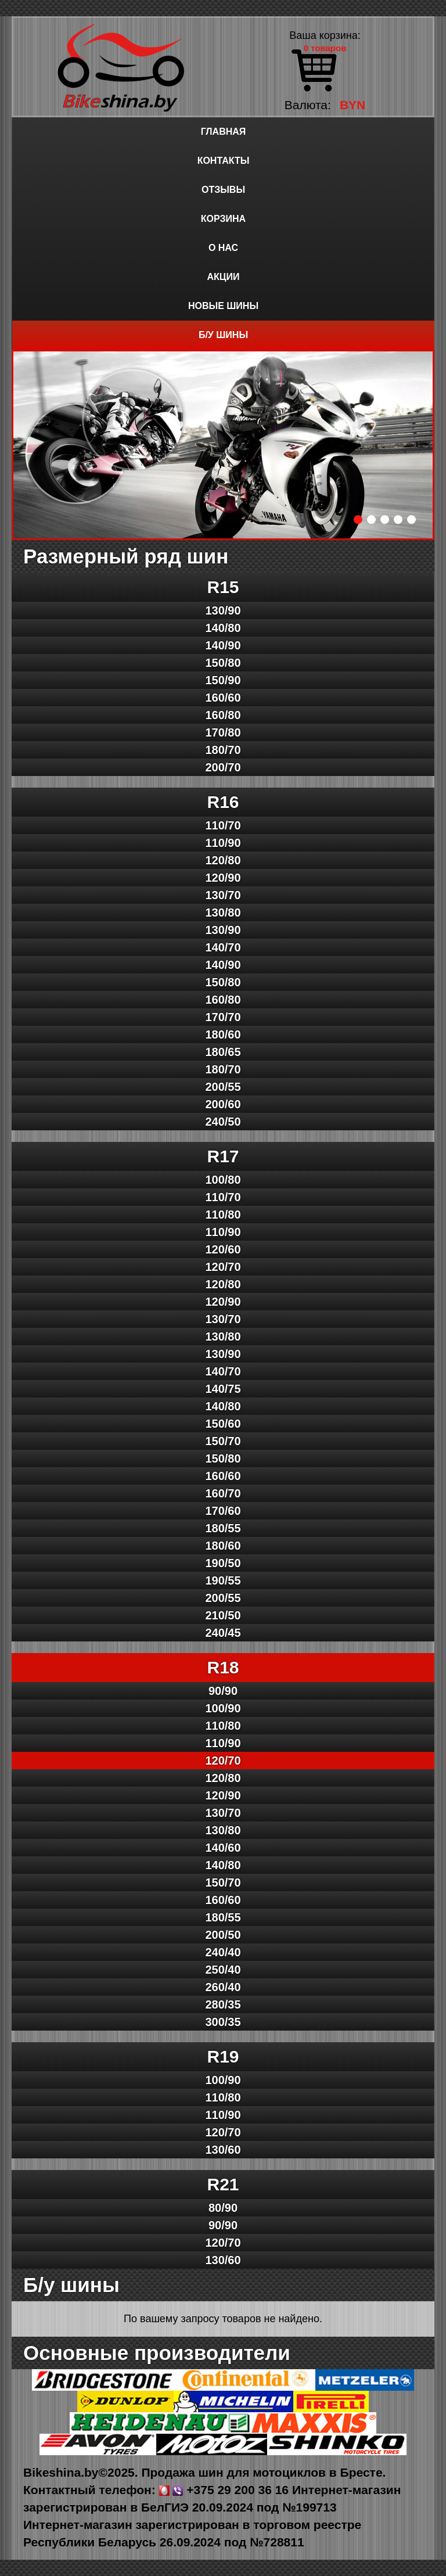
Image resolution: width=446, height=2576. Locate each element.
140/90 (222, 645)
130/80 (222, 912)
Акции (223, 277)
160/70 (222, 1493)
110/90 (222, 842)
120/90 (222, 877)
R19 (223, 2056)
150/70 (222, 1441)
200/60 (222, 1104)
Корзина (223, 219)
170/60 (222, 1510)
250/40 (222, 1969)
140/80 (222, 627)
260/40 (222, 1987)
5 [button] (411, 519)
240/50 (222, 1121)
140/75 (222, 1388)
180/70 (222, 749)
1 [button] (358, 519)
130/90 (222, 610)
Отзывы (223, 190)
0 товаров (325, 48)
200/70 (222, 767)
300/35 (222, 2021)
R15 (223, 587)
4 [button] (398, 519)
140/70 (222, 947)
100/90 (222, 1708)
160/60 (222, 697)
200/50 (222, 1934)
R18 (223, 1667)
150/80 (222, 662)
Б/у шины (223, 335)
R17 (223, 1156)
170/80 (222, 732)
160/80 (222, 715)
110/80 (222, 1214)
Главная (223, 131)
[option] (223, 444)
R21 (223, 2184)
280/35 (222, 2004)
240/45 (222, 1632)
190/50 (222, 1563)
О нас (223, 248)
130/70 (222, 895)
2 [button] (371, 519)
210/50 (222, 1615)
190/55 (222, 1580)
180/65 (222, 1052)
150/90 (222, 680)
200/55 (222, 1086)
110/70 (222, 825)
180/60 (222, 1034)
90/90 (223, 1690)
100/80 (222, 1179)
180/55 (222, 1528)
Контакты (223, 161)
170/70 (222, 1017)
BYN (352, 105)
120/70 (222, 1266)
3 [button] (384, 519)
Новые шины (223, 306)
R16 (223, 801)
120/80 (222, 860)
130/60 (222, 2149)
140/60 (222, 1847)
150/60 (222, 1423)
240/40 (222, 1952)
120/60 (222, 1249)
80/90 (223, 2207)
